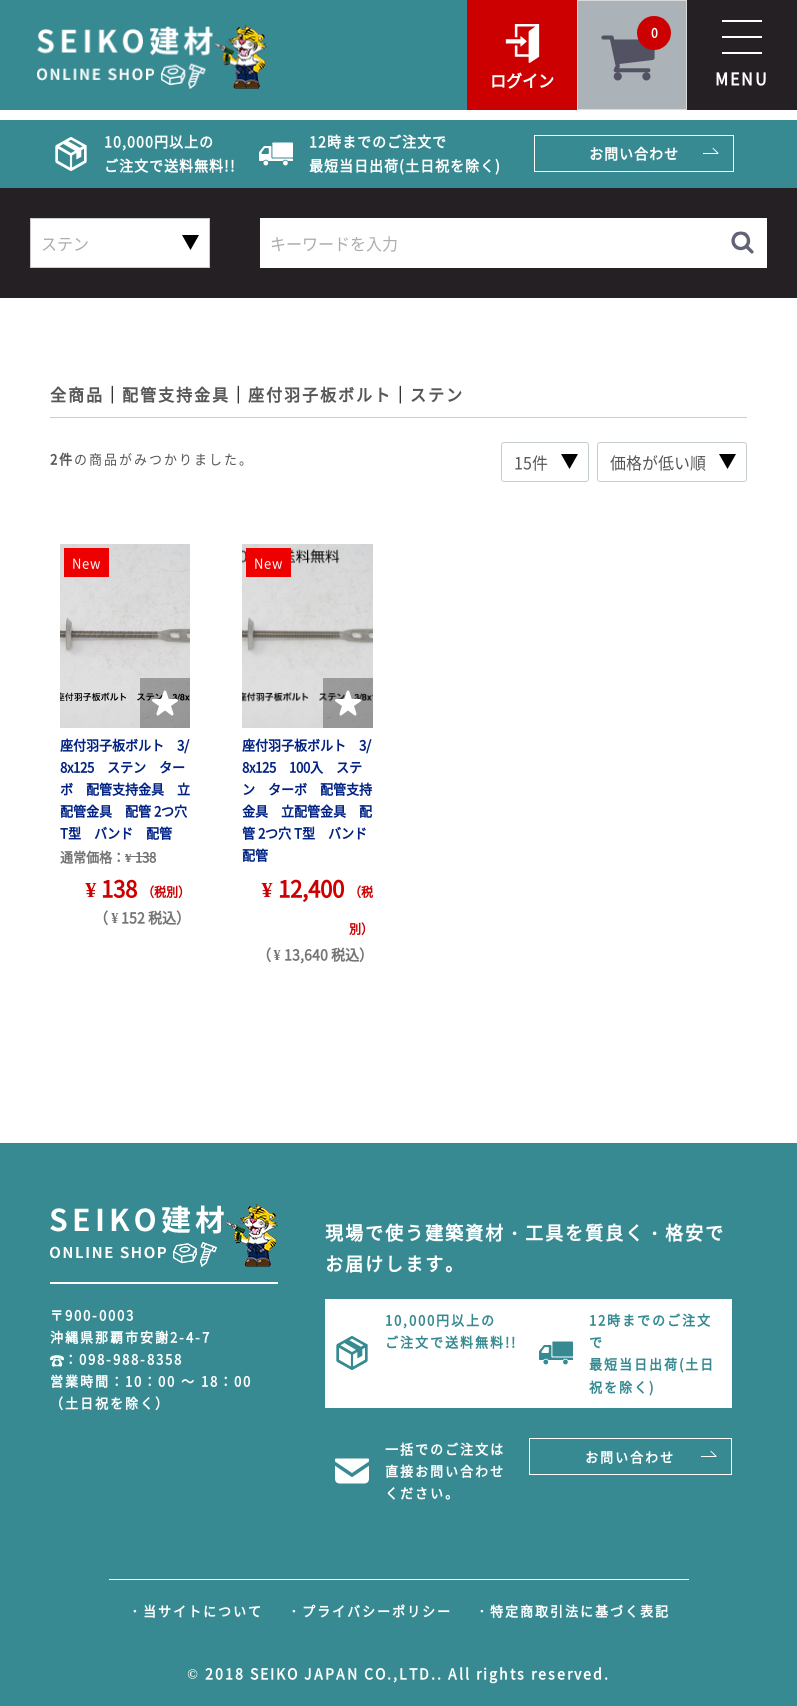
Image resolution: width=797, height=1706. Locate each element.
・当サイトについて (195, 1610)
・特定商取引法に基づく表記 (572, 1610)
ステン (437, 394)
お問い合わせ (634, 153)
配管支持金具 (176, 394)
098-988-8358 (131, 1358)
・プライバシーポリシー (369, 1610)
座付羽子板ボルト (320, 394)
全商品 (77, 394)
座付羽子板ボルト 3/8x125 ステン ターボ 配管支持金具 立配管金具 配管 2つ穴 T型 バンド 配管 (125, 788)
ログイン (522, 80)
